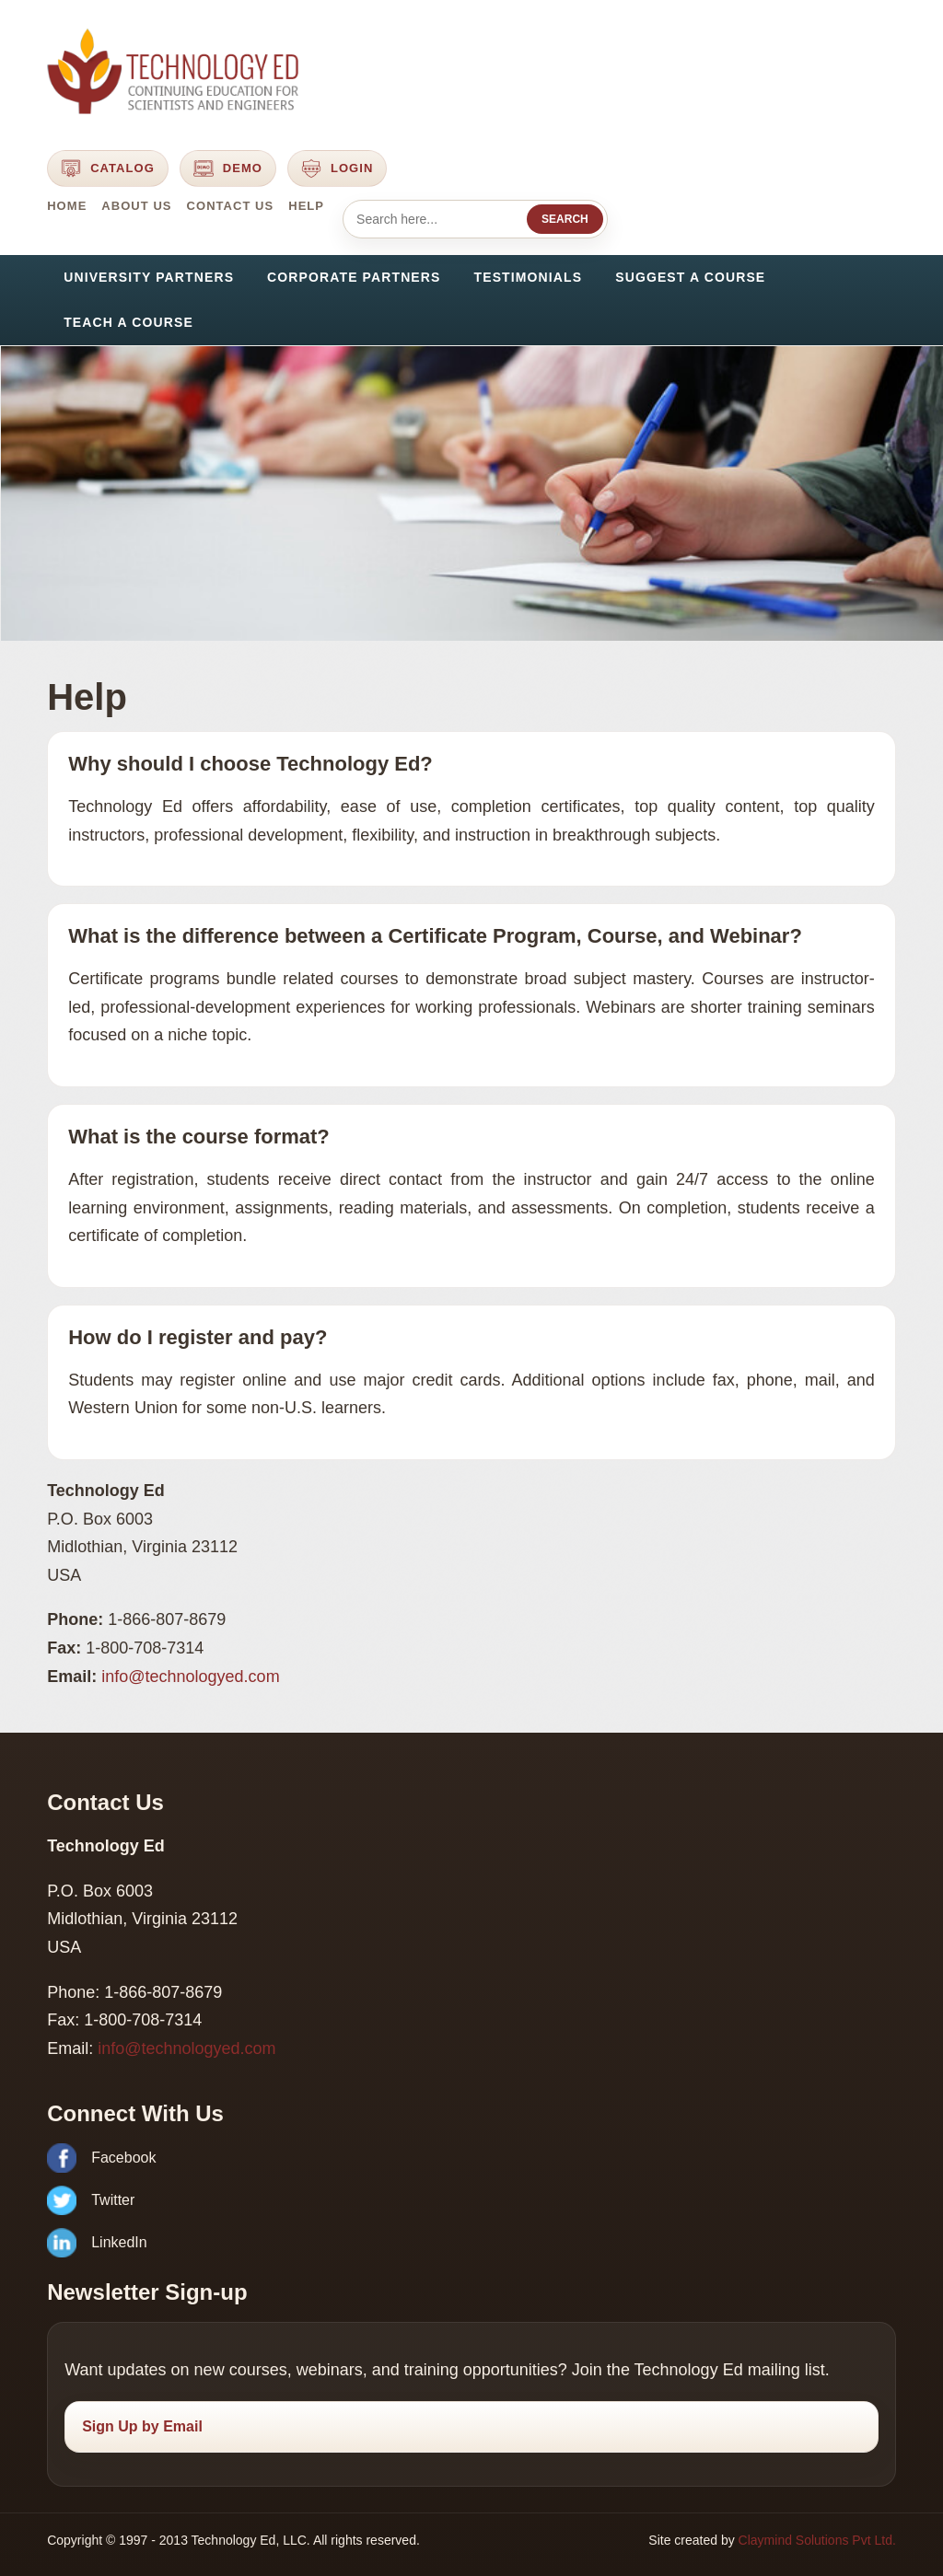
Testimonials (528, 277)
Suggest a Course (690, 277)
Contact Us (230, 206)
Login (337, 168)
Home (67, 206)
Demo (227, 168)
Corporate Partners (353, 277)
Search (564, 219)
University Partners (149, 277)
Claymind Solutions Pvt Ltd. (817, 2540)
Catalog (108, 168)
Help (306, 206)
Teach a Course (128, 322)
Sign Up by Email (142, 2426)
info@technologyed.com (190, 1676)
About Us (136, 206)
